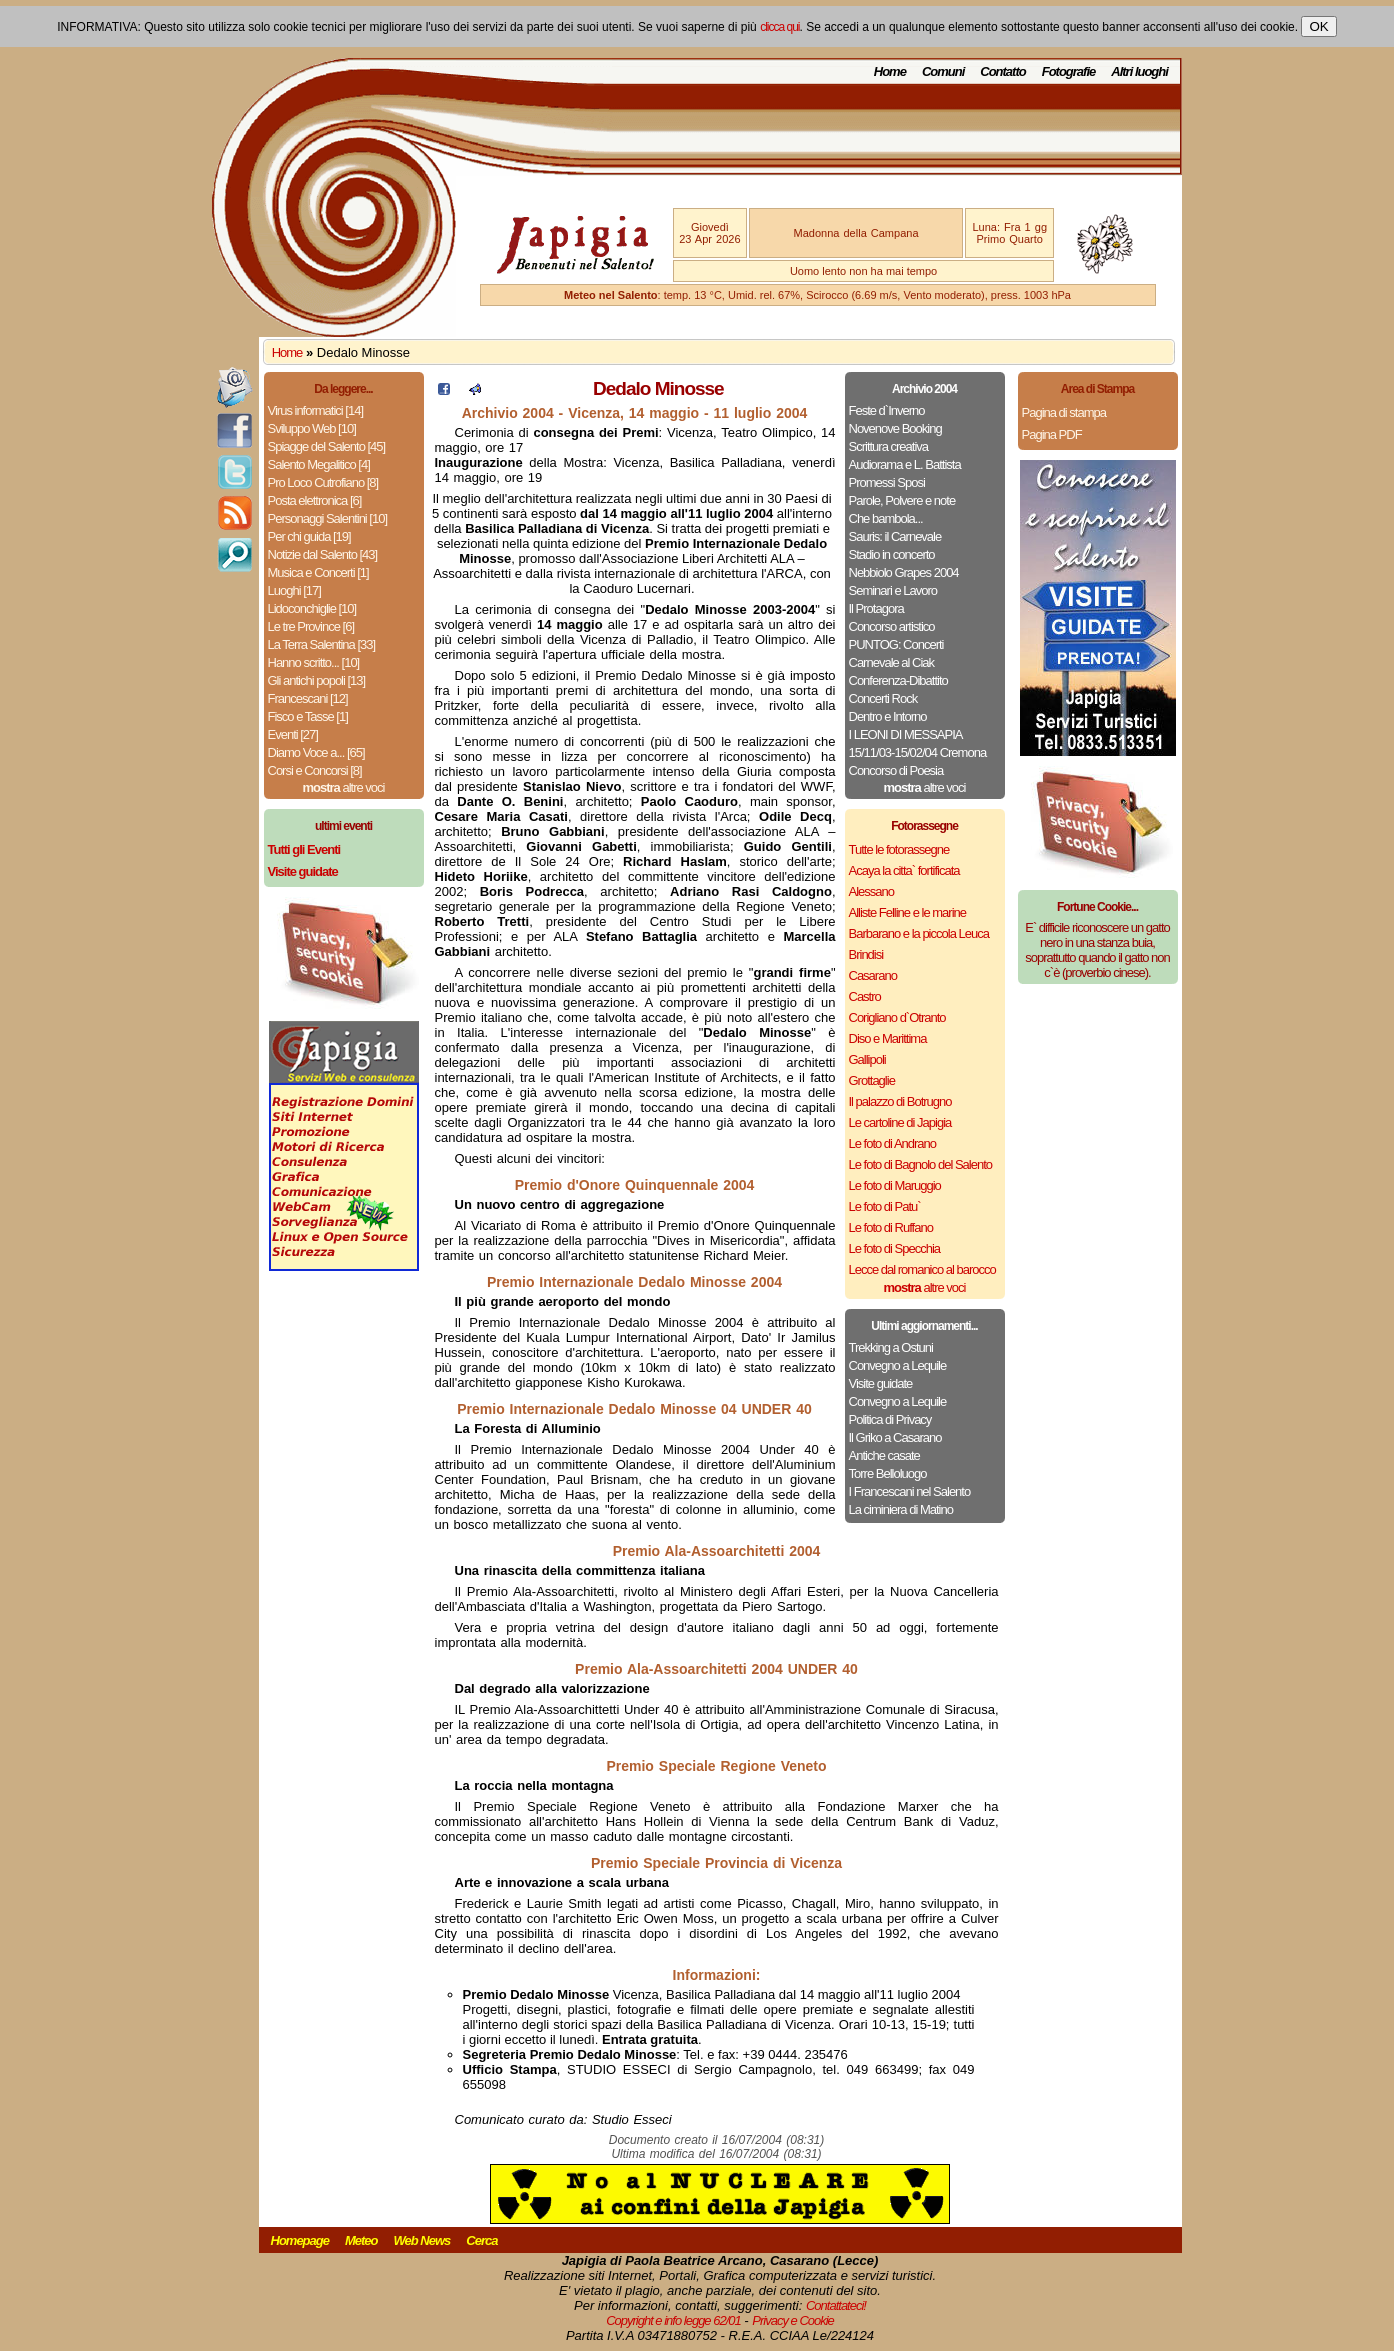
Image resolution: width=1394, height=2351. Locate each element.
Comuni (943, 71)
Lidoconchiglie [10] (312, 608)
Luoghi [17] (294, 590)
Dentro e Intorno (888, 716)
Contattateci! (836, 2305)
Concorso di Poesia (896, 770)
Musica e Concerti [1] (318, 572)
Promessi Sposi (887, 482)
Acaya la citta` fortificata (904, 870)
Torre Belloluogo (888, 1473)
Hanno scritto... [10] (314, 662)
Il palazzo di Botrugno (900, 1101)
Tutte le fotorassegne (899, 849)
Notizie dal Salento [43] (323, 554)
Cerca (481, 2240)
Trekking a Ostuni (891, 1347)
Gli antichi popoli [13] (317, 680)
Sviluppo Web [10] (312, 428)
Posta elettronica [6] (315, 500)
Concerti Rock (883, 698)
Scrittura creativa (889, 446)
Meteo (361, 2240)
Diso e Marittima (888, 1038)
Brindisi (866, 954)
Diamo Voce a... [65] (316, 752)
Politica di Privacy (890, 1419)
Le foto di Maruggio (895, 1185)
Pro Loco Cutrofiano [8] (323, 482)
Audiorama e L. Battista (905, 464)
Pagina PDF (1052, 434)
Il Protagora (876, 608)
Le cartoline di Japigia (900, 1122)
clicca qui (779, 27)
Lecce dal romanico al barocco (922, 1269)
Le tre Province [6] (311, 626)
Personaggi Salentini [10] (328, 518)
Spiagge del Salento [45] (327, 446)
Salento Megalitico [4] (319, 464)
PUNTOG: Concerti (896, 644)
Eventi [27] (293, 734)
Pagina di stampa (1064, 412)
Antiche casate (884, 1455)
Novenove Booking (895, 428)
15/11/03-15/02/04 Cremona (918, 752)
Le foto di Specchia (895, 1248)
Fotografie (1069, 71)
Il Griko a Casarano (895, 1437)
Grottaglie (872, 1080)
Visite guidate (881, 1383)
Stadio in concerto (892, 554)
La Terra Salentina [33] (322, 644)
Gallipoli (867, 1059)
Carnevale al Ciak (892, 662)
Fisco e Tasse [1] (308, 716)
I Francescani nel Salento (910, 1491)
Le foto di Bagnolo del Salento (920, 1164)
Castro (865, 996)
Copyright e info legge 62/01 (673, 2320)
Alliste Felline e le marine (908, 912)
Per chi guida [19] (309, 536)
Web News (422, 2240)
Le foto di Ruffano (891, 1227)
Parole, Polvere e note (902, 500)
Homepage (300, 2240)
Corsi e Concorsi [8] (315, 770)
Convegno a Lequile (898, 1365)
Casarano (873, 975)
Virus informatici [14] (316, 410)
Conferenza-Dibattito (898, 680)
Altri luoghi (1139, 71)
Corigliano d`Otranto (897, 1017)
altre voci (344, 787)
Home (890, 71)
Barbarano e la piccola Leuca (919, 933)
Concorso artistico (892, 626)
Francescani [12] (308, 698)
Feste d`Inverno (887, 410)
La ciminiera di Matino (901, 1509)
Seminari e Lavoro (893, 590)
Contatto (1002, 71)
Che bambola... (886, 518)
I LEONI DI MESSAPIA (906, 734)
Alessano (871, 891)
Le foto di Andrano (893, 1143)
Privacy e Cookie (793, 2320)
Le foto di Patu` (885, 1206)
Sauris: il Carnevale (895, 536)
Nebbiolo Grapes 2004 (904, 572)
